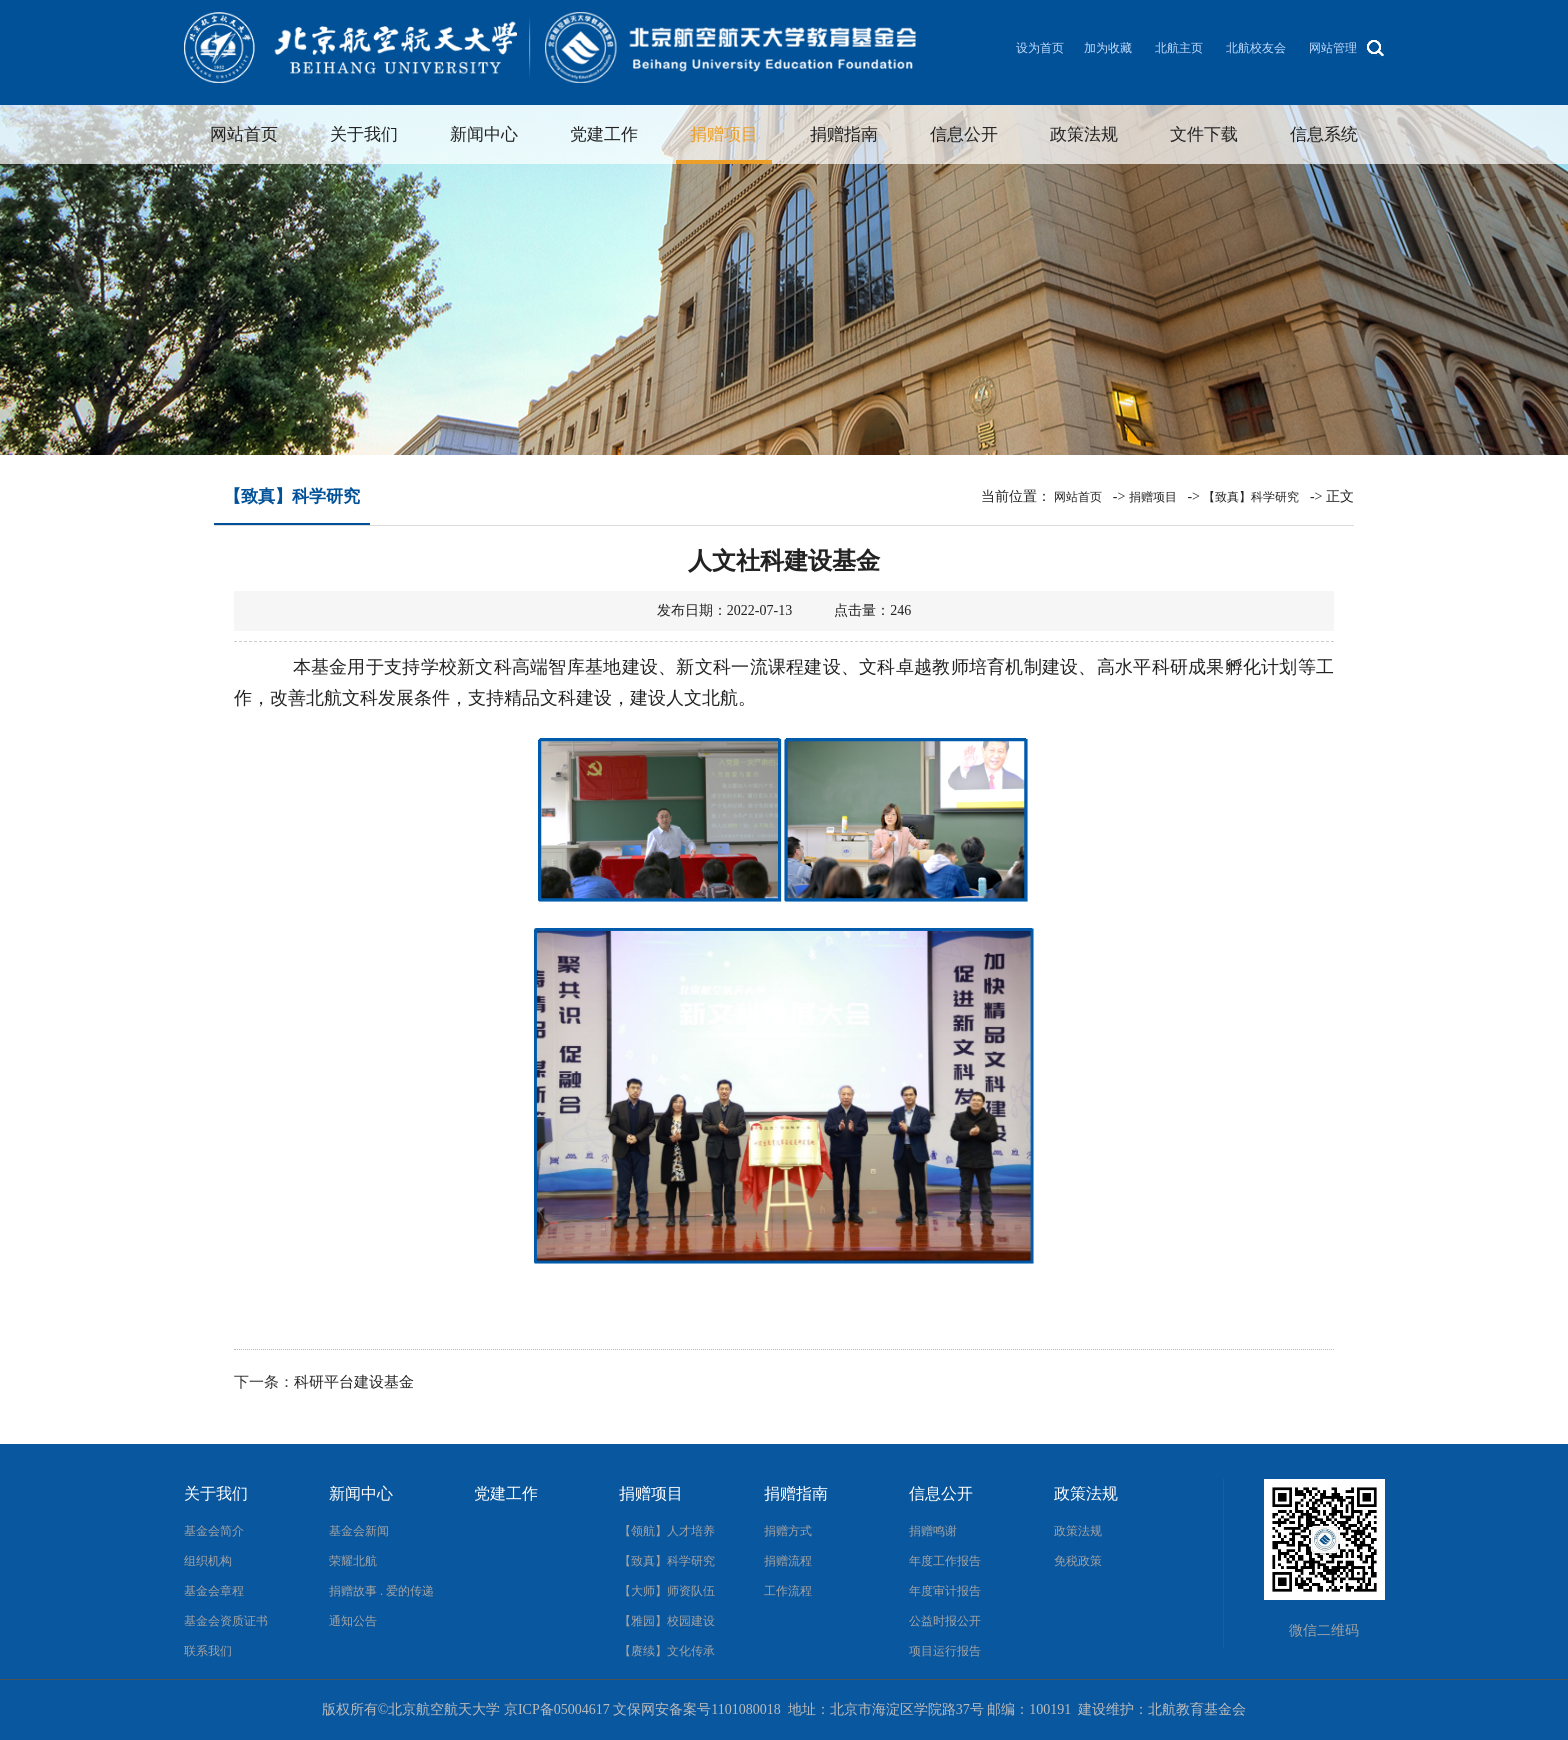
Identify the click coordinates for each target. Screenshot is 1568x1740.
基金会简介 (214, 1531)
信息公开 (964, 134)
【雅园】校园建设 (667, 1621)
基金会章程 (214, 1591)
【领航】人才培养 (667, 1531)
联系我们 (208, 1651)
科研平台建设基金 (354, 1382)
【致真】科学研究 (1251, 497)
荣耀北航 (353, 1561)
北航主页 (1179, 48)
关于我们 (364, 134)
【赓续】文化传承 (667, 1651)
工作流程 (788, 1591)
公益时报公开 (945, 1621)
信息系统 (1324, 134)
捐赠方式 (788, 1531)
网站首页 (244, 134)
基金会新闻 (359, 1531)
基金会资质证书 (226, 1621)
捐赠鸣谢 (933, 1531)
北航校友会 (1256, 48)
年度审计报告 (945, 1591)
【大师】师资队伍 (667, 1591)
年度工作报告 (945, 1561)
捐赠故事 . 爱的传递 (381, 1591)
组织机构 (208, 1561)
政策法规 (1084, 134)
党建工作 (604, 134)
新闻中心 (484, 134)
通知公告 (353, 1621)
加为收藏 (1108, 48)
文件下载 (1204, 134)
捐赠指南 (844, 134)
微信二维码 (1324, 1630)
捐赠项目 (724, 134)
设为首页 (1040, 48)
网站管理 (1333, 48)
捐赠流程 (788, 1561)
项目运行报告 (945, 1651)
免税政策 (1078, 1561)
